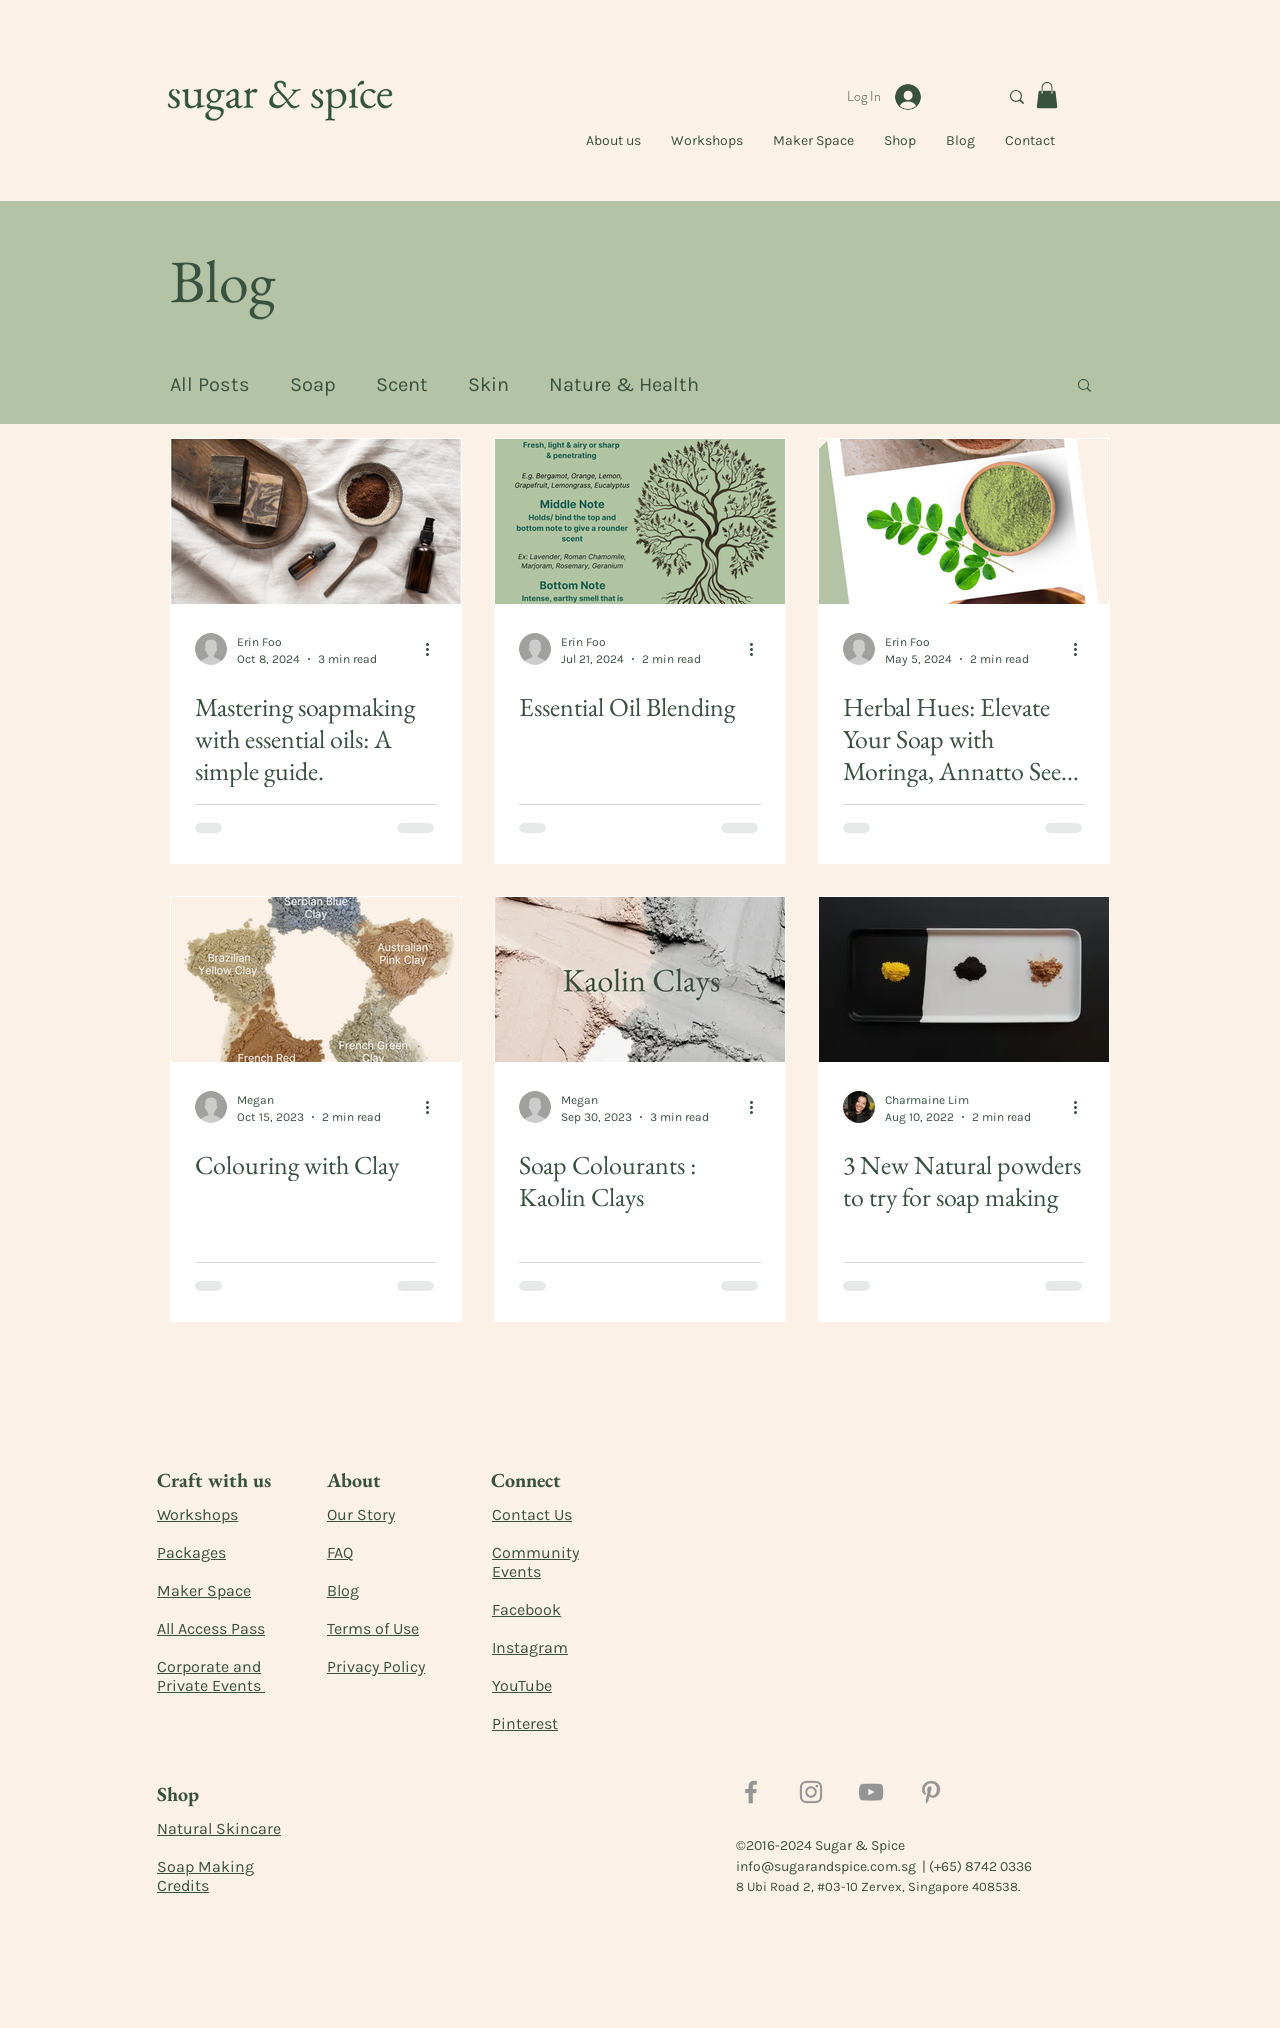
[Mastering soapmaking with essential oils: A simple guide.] (316, 521)
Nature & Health (624, 384)
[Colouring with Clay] (316, 979)
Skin (488, 384)
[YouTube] (871, 1792)
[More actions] (434, 649)
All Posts (210, 384)
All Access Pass (211, 1628)
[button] (1047, 95)
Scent (402, 384)
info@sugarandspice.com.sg (826, 1866)
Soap (313, 384)
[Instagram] (811, 1792)
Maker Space (204, 1590)
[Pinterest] (931, 1792)
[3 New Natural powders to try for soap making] (964, 979)
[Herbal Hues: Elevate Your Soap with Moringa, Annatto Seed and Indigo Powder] (964, 521)
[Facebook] (751, 1792)
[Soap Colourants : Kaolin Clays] (640, 979)
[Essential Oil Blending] (640, 521)
